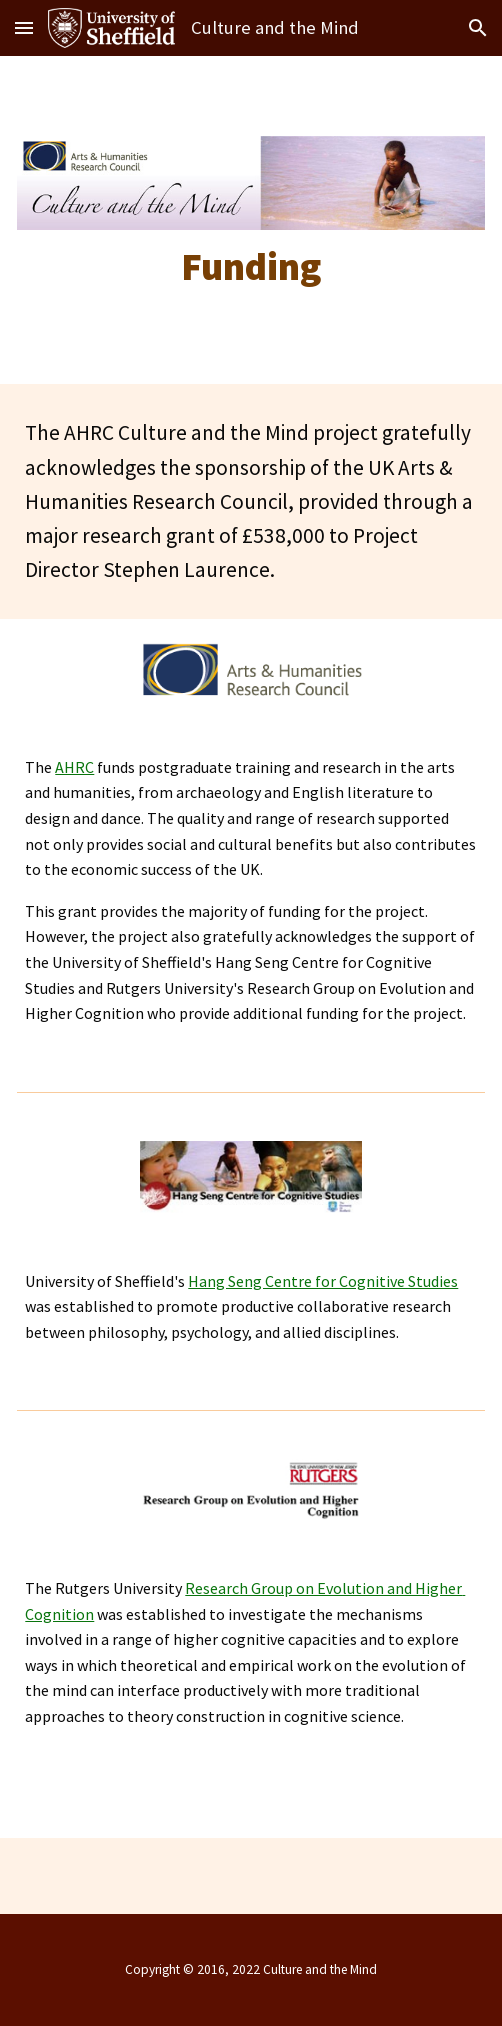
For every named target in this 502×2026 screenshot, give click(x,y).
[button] (24, 27)
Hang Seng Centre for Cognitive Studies (323, 1281)
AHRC (74, 767)
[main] (250, 267)
